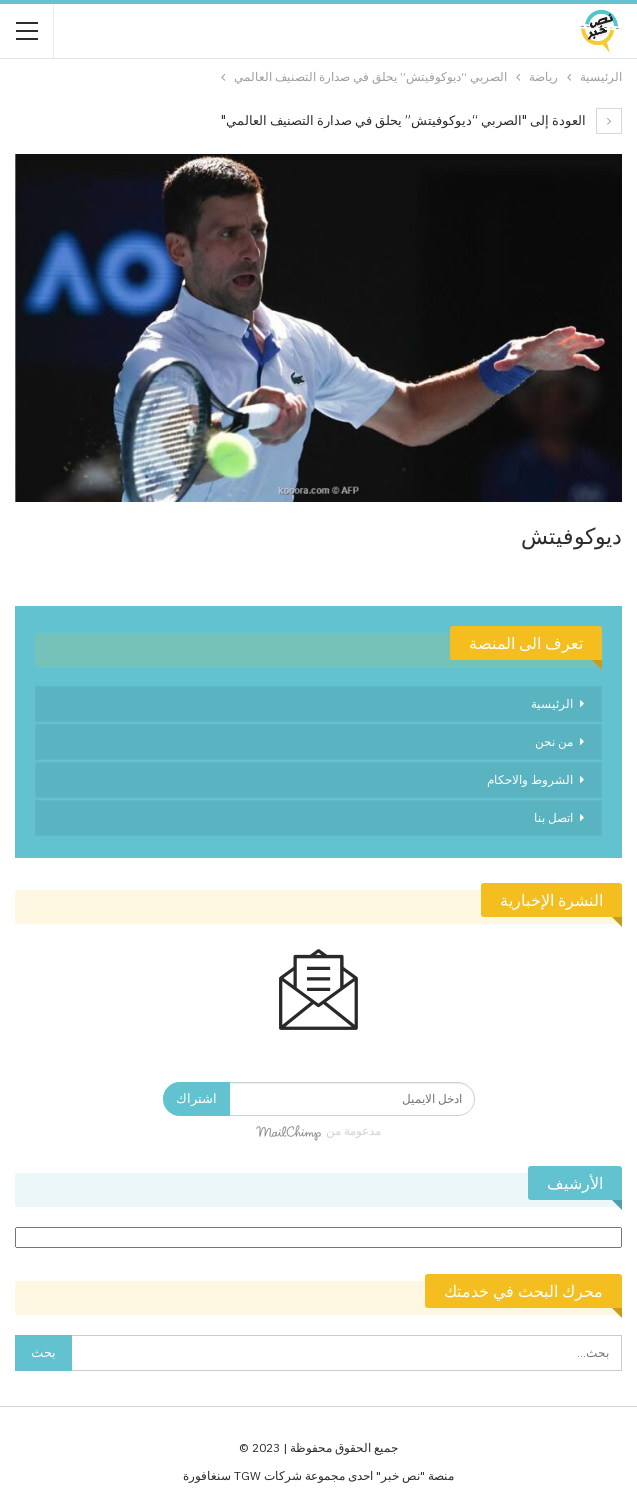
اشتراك (196, 1098)
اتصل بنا (553, 817)
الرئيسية (552, 703)
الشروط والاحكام (530, 779)
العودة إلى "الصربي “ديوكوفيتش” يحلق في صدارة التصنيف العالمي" (421, 120)
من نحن (554, 741)
